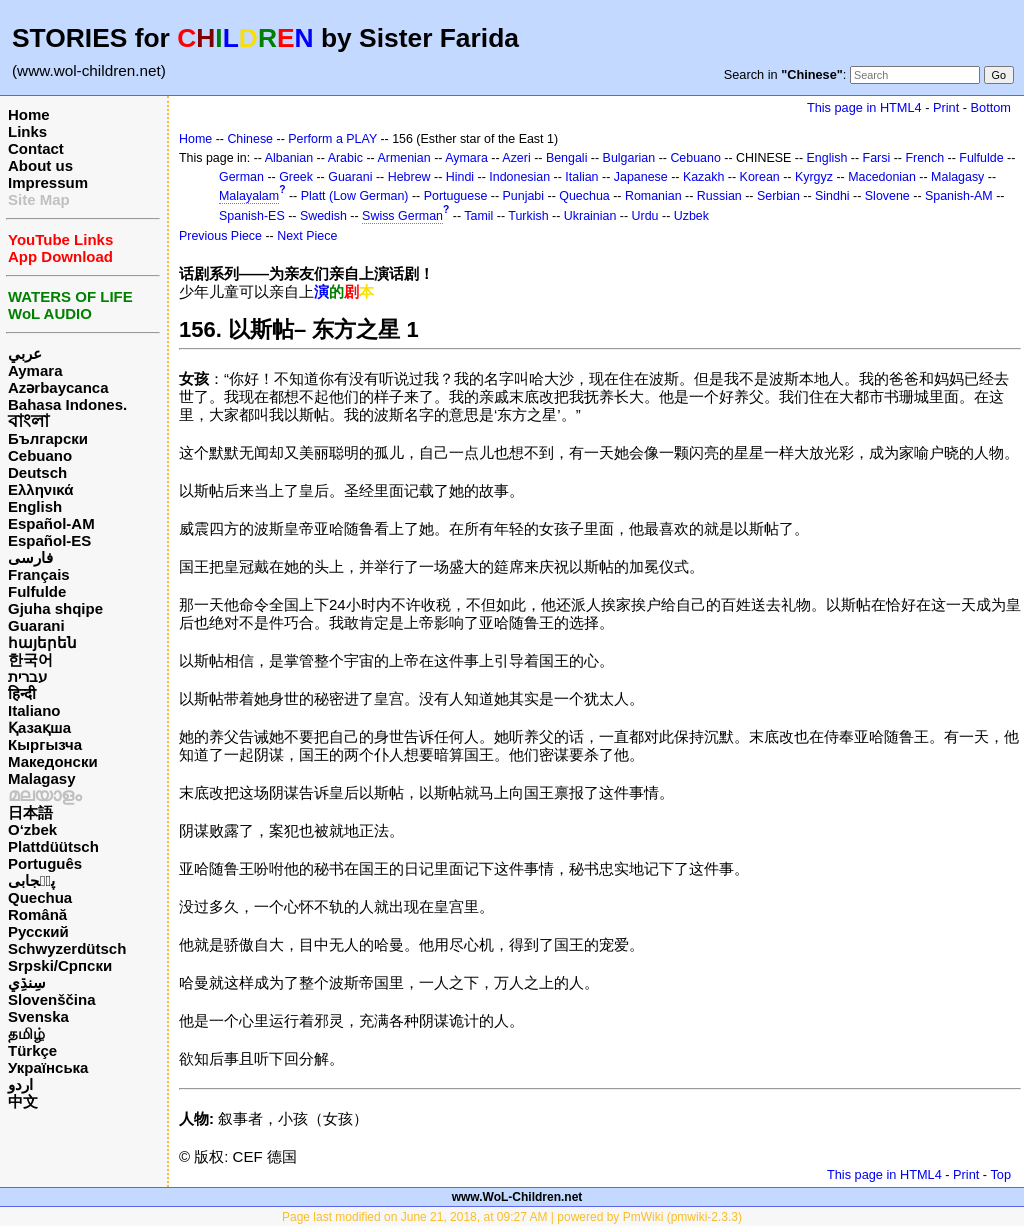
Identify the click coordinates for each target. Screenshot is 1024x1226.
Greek (296, 177)
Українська (48, 1067)
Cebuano (40, 455)
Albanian (289, 158)
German (241, 177)
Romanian (653, 196)
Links (27, 131)
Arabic (345, 158)
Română (37, 914)
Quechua (40, 897)
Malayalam (249, 196)
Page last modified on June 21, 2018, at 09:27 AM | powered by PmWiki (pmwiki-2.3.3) (512, 1217)
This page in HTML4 (864, 107)
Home (29, 114)
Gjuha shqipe (55, 608)
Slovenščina (52, 999)
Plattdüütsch (53, 846)
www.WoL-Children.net (517, 1197)
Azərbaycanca (58, 387)
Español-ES (49, 540)
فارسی (30, 557)
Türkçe (32, 1050)
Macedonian (882, 177)
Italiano (34, 710)
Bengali (567, 158)
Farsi (877, 158)
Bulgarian (629, 158)
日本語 (30, 812)
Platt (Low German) (355, 196)
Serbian (778, 196)
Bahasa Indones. (67, 404)
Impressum (48, 182)
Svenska (38, 1016)
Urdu (645, 216)
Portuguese (456, 196)
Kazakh (704, 177)
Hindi (460, 177)
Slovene (887, 196)
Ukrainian (590, 216)
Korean (760, 177)
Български (48, 438)
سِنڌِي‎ (27, 982)
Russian (719, 196)
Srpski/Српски (60, 965)
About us (40, 165)
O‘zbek (32, 829)
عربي (25, 353)
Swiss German (402, 216)
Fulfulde (37, 591)
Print (946, 107)
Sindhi (832, 196)
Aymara (35, 370)
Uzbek (691, 216)
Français (39, 574)
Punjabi (524, 196)
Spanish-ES (252, 216)
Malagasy (42, 778)
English (35, 506)
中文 (23, 1101)
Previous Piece (220, 236)
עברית (27, 676)
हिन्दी (22, 693)
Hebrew (409, 177)
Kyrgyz (814, 177)
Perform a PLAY (332, 139)
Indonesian (519, 177)
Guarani (36, 625)
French (924, 158)
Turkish (528, 216)
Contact (36, 148)
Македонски (53, 761)
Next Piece (307, 236)
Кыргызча (45, 744)
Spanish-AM (959, 196)
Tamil (478, 216)
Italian (581, 177)
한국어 (30, 659)
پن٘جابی (31, 880)
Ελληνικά (40, 489)
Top (1000, 1174)
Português (45, 863)
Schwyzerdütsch (67, 948)
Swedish (323, 216)
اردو (20, 1084)
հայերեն (42, 642)
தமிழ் (26, 1033)
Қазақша (39, 727)
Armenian (403, 158)
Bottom (991, 107)
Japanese (641, 177)
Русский (38, 931)
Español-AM (51, 523)
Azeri (516, 158)
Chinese (250, 139)
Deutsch (37, 472)
